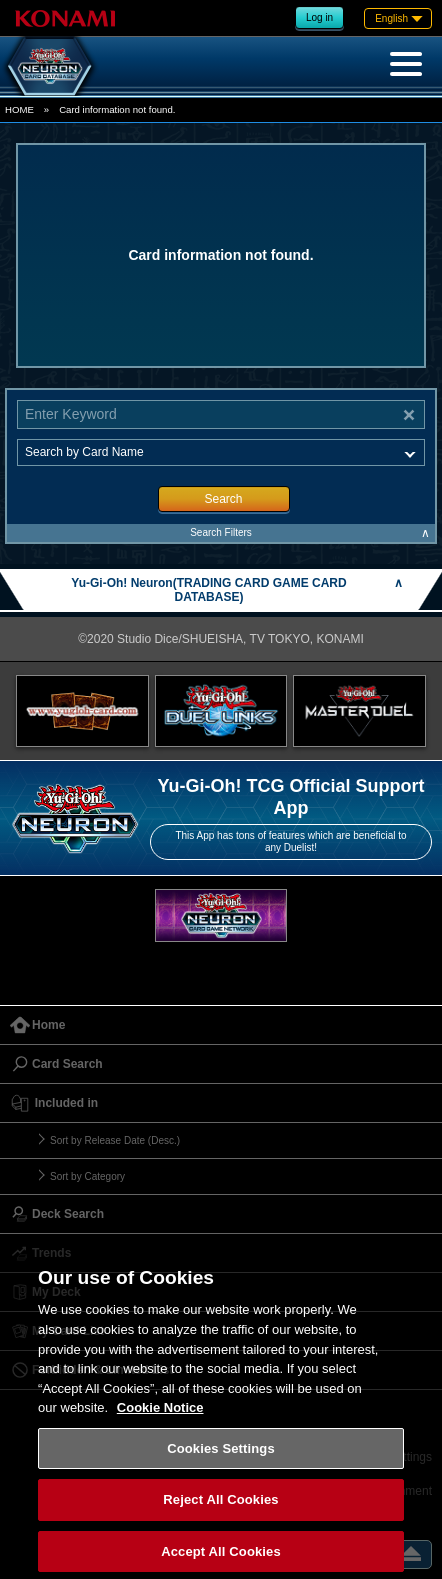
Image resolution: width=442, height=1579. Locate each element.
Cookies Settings (221, 1461)
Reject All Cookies (220, 1513)
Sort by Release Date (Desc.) (115, 1140)
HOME (19, 109)
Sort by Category (87, 1176)
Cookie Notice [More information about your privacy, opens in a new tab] (160, 1421)
